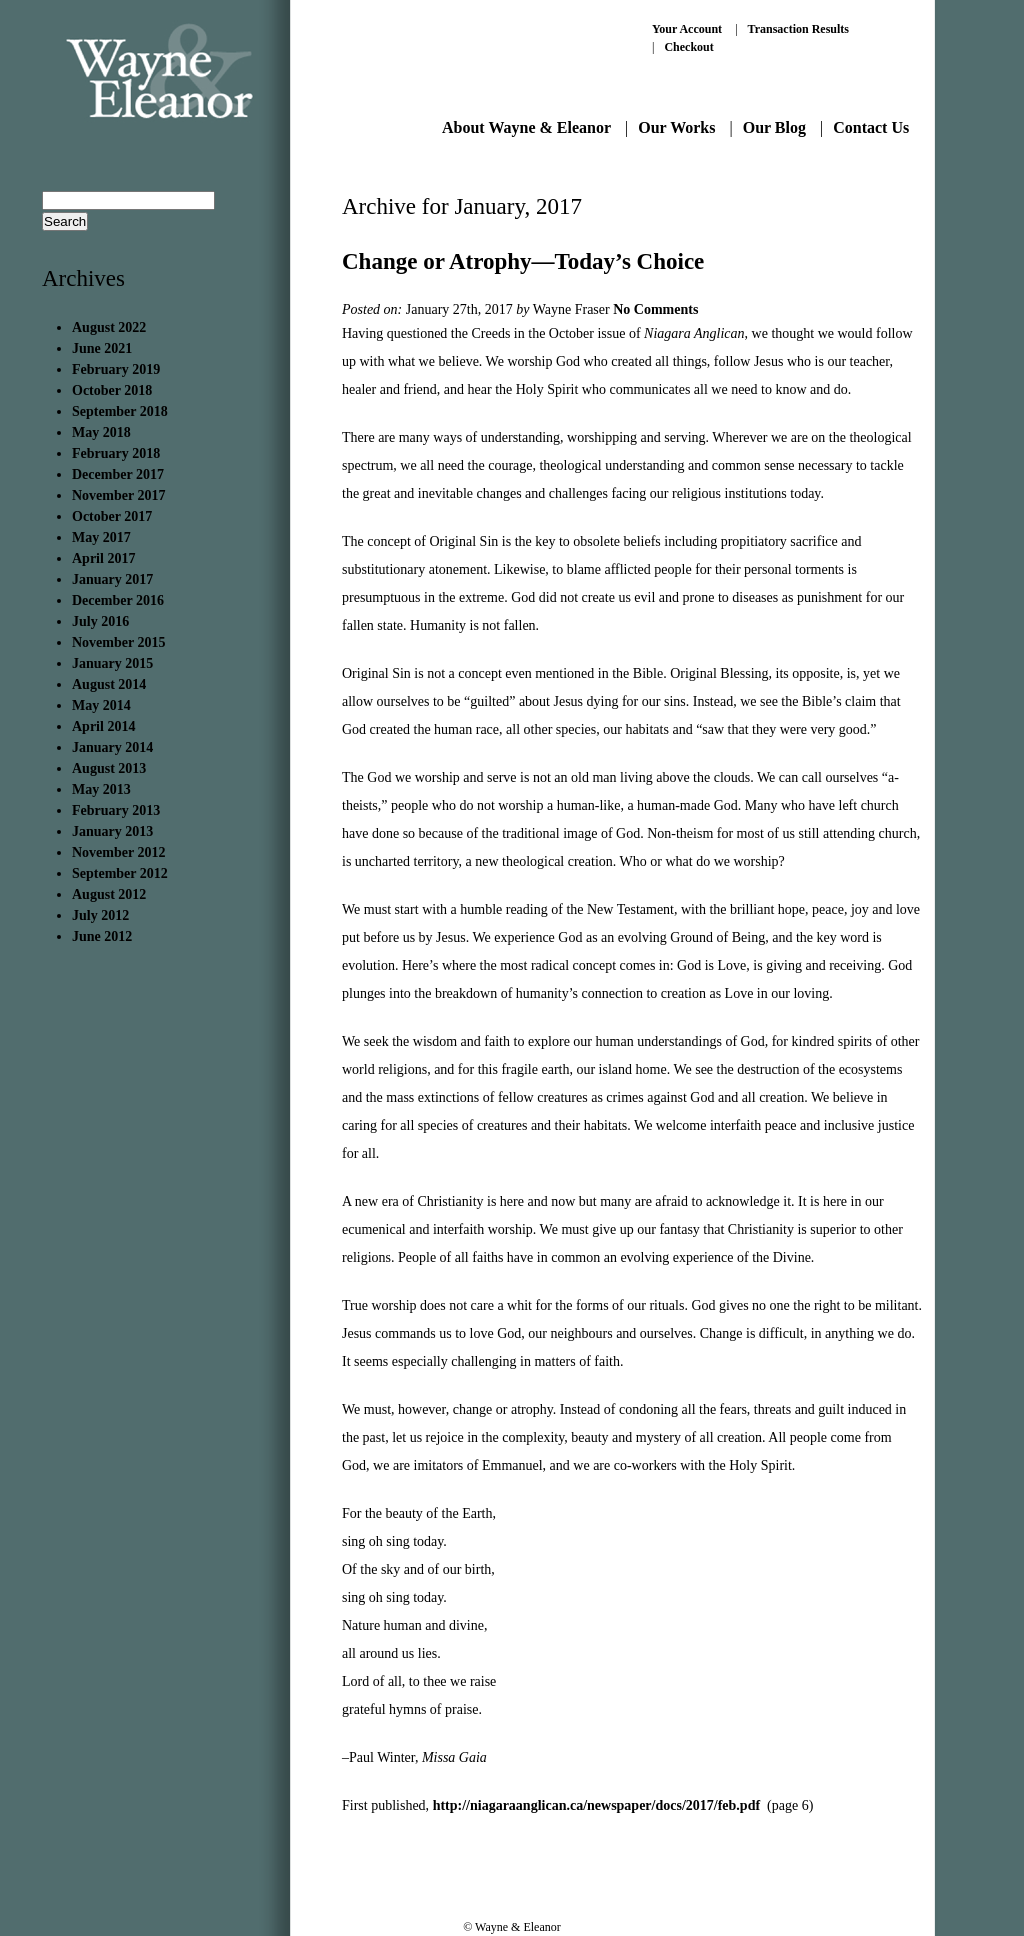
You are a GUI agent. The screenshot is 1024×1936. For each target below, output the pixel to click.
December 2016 (118, 600)
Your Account (687, 29)
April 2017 (103, 558)
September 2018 (120, 411)
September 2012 (120, 873)
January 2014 (112, 747)
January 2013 (112, 831)
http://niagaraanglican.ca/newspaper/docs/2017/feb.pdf (598, 1805)
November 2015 (118, 642)
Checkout (688, 47)
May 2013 (101, 789)
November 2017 (118, 495)
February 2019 (116, 369)
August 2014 (109, 684)
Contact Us (871, 127)
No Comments (655, 309)
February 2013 (116, 810)
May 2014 (101, 705)
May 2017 (101, 537)
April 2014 (103, 726)
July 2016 (100, 621)
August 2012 (109, 894)
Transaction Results (798, 29)
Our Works (676, 127)
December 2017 (118, 474)
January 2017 (112, 579)
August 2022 (109, 327)
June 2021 (102, 348)
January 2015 (112, 663)
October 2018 (112, 390)
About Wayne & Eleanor (526, 127)
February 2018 (116, 453)
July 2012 (100, 915)
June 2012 (102, 936)
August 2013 (109, 768)
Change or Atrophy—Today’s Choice (523, 261)
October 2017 (112, 516)
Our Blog (774, 127)
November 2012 (118, 852)
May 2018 (101, 432)
